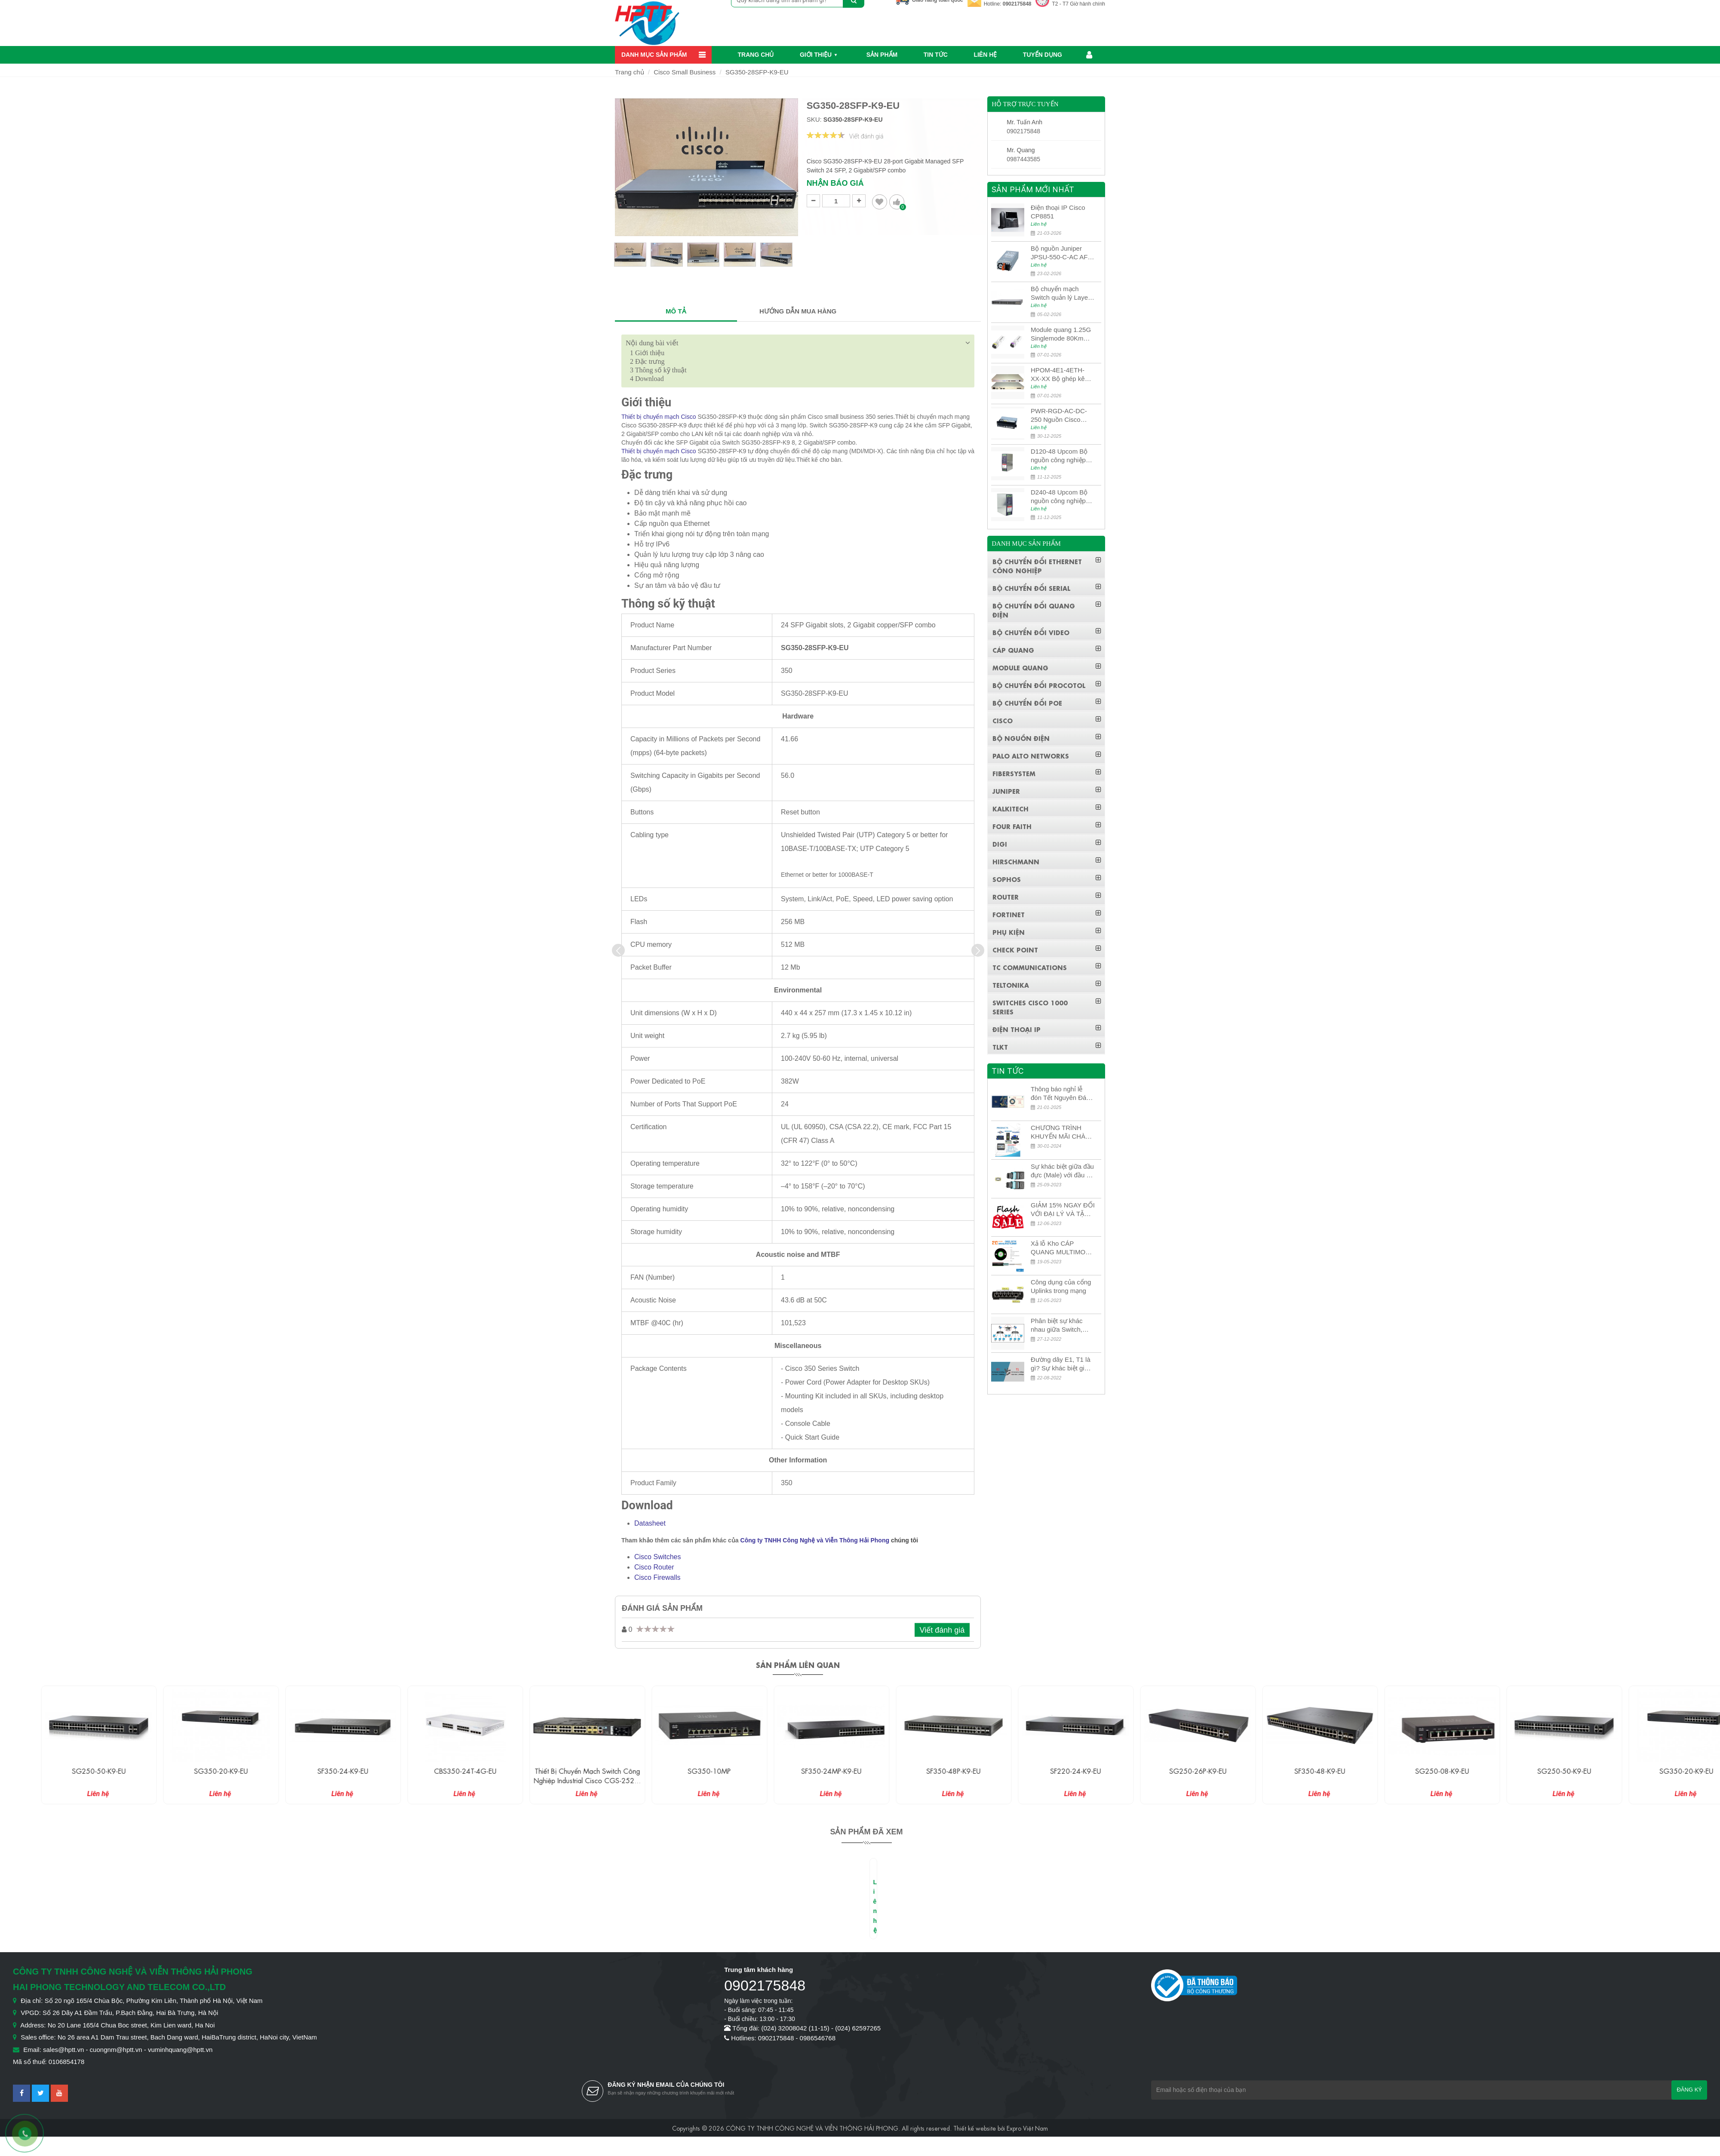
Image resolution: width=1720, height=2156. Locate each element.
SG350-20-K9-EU (310, 1770)
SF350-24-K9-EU (431, 1770)
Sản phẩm (881, 54)
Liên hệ (985, 54)
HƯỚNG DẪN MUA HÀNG (797, 311)
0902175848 (1017, 4)
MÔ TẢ (676, 311)
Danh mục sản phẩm (654, 54)
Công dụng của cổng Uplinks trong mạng (1061, 1286)
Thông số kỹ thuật (658, 370)
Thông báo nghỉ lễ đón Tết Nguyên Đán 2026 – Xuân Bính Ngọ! (1060, 1093)
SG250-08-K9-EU (1531, 1770)
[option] (630, 258)
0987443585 (1023, 159)
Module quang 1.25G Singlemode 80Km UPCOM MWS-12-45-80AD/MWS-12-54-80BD (1062, 334)
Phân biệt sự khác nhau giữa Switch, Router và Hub (1057, 1325)
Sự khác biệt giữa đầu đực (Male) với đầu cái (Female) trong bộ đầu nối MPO (1063, 1171)
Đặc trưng (647, 361)
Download (647, 378)
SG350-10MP (798, 1770)
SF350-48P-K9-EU (1042, 1770)
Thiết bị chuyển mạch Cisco (658, 416)
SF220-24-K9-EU (1164, 1770)
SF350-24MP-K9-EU (920, 1770)
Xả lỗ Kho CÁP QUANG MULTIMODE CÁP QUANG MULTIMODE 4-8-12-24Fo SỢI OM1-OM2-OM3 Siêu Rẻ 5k (1062, 1248)
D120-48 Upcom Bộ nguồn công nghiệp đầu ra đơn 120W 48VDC (1059, 456)
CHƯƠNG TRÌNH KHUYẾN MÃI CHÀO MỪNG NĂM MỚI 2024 (1060, 1132)
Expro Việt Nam (1027, 2127)
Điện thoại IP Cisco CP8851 (1058, 212)
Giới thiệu (816, 54)
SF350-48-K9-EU (1408, 1770)
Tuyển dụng (1042, 54)
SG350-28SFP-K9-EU (757, 72)
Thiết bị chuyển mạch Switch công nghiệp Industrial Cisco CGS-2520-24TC (676, 1780)
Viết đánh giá (942, 1629)
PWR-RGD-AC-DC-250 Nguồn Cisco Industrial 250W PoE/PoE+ (1059, 415)
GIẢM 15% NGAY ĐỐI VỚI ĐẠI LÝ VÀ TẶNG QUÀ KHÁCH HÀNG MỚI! (1063, 1209)
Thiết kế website (974, 2127)
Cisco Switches (657, 1556)
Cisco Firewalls (657, 1577)
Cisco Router (654, 1567)
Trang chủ (756, 54)
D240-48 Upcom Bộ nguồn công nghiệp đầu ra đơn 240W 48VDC (1059, 496)
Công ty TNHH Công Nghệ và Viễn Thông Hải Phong (815, 1540)
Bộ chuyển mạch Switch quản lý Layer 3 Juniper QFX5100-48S (1060, 293)
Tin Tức (936, 54)
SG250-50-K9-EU (188, 1770)
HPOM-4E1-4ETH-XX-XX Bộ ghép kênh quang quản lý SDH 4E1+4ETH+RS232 (1061, 374)
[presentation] (618, 950)
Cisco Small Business (685, 72)
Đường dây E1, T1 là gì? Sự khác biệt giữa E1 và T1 (1061, 1364)
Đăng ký (1689, 2089)
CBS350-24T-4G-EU (554, 1770)
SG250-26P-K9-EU (1286, 1770)
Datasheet (650, 1523)
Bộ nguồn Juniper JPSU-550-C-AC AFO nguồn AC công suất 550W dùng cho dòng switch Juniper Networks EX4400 (1062, 253)
